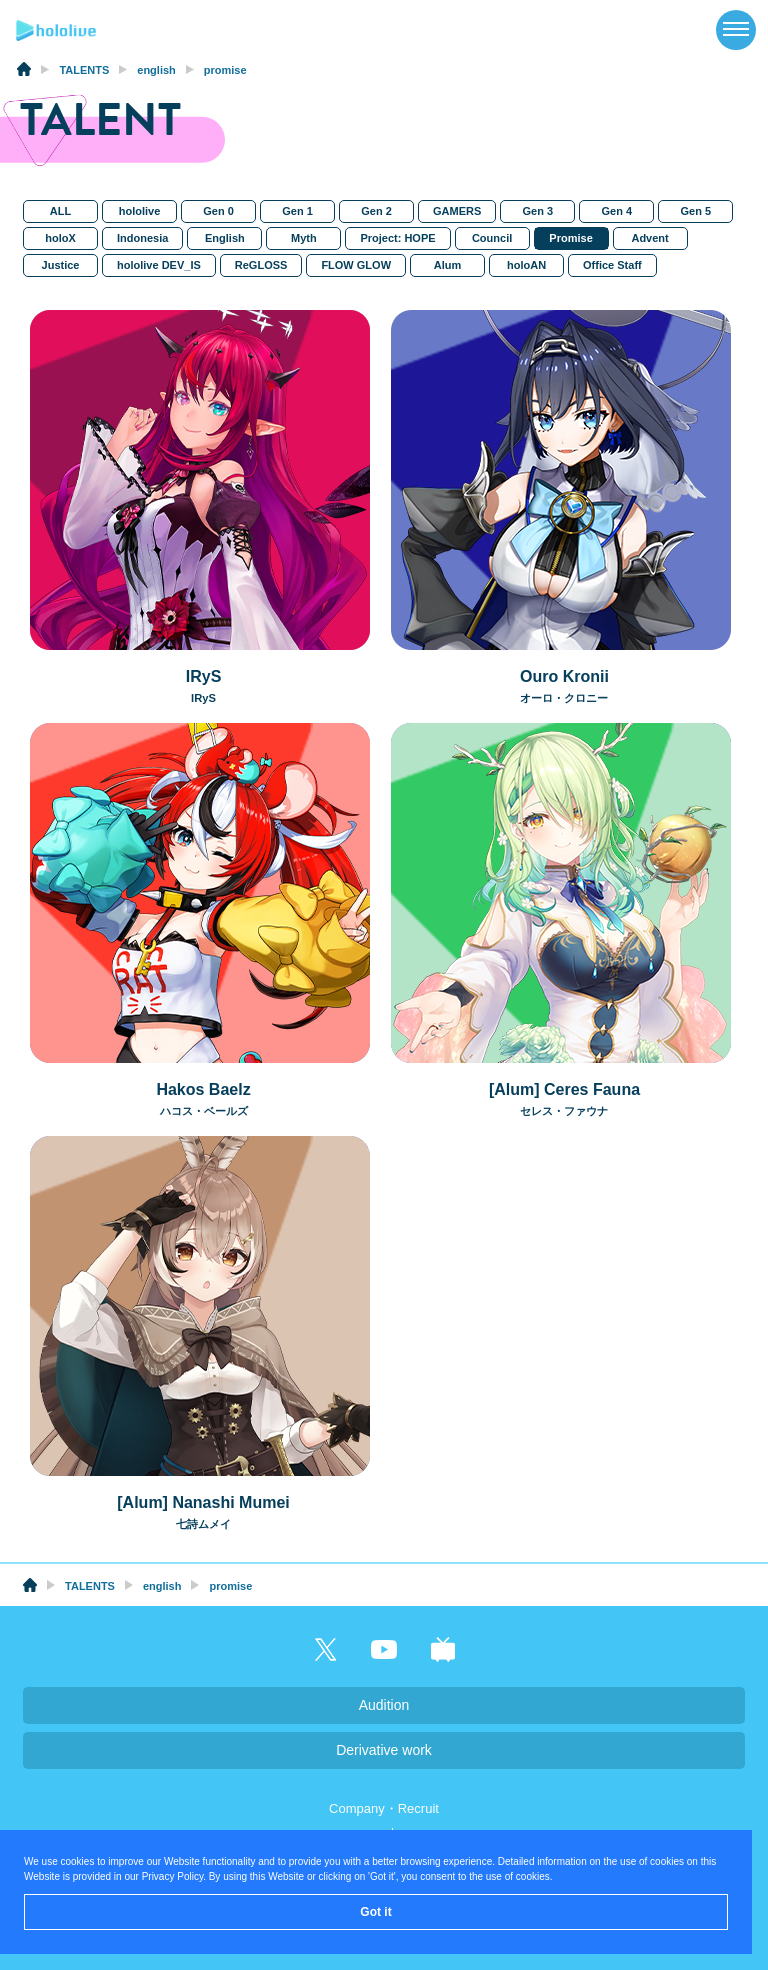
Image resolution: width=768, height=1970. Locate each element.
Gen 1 (297, 211)
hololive (139, 211)
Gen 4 (616, 211)
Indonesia (142, 238)
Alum (448, 265)
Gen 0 (218, 211)
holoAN (526, 265)
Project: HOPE (397, 238)
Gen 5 (695, 211)
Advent (649, 238)
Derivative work (384, 1750)
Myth (304, 238)
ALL (60, 211)
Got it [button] (375, 1912)
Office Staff (612, 265)
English (225, 238)
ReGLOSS (261, 265)
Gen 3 (537, 211)
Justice (60, 265)
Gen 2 (376, 211)
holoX (60, 238)
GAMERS (457, 211)
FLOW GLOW (356, 265)
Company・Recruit (384, 1808)
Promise (570, 238)
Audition (384, 1705)
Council (492, 238)
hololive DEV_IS (159, 265)
